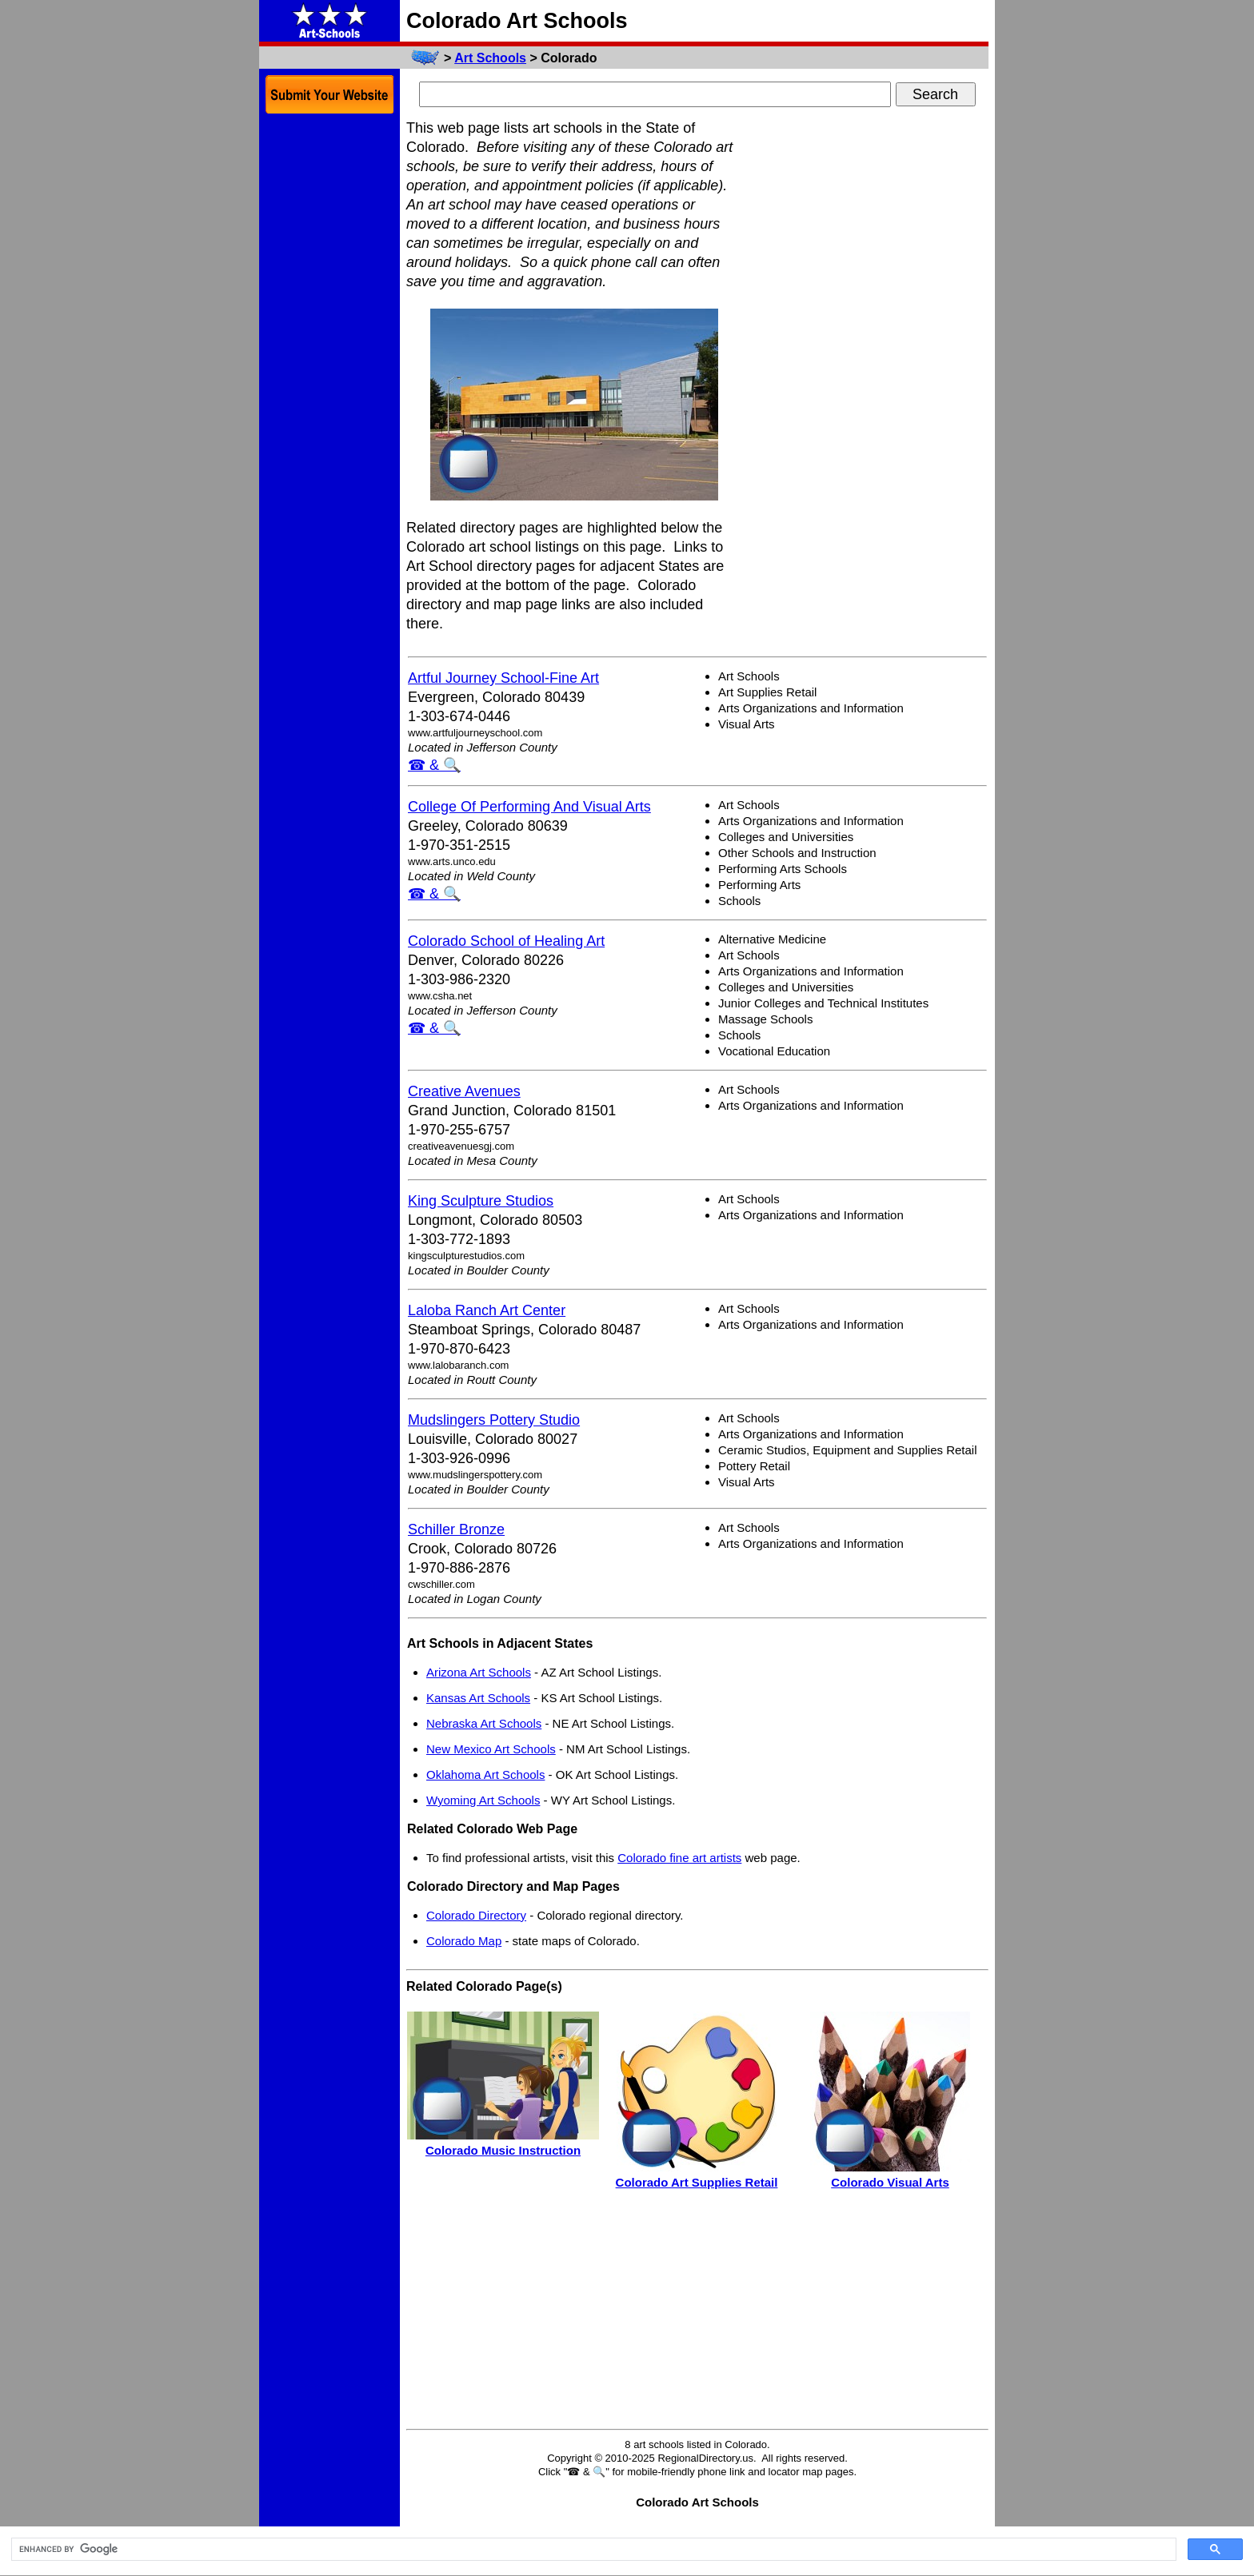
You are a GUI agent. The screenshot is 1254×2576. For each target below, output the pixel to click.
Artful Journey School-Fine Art (503, 678)
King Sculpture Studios (480, 1201)
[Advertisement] (868, 358)
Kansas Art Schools (478, 1698)
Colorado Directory (476, 1915)
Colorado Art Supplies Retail (697, 2182)
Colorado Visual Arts (890, 2182)
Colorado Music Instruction (503, 2150)
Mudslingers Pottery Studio (494, 1420)
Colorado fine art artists (679, 1857)
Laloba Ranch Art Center (486, 1310)
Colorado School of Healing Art (506, 941)
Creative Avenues (464, 1091)
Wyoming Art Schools (483, 1800)
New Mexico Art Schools (491, 1749)
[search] (592, 2549)
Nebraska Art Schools (483, 1723)
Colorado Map (463, 1941)
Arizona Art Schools (478, 1672)
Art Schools (490, 58)
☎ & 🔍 (434, 765)
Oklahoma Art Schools (485, 1774)
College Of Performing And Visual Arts (529, 807)
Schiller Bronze (456, 1529)
